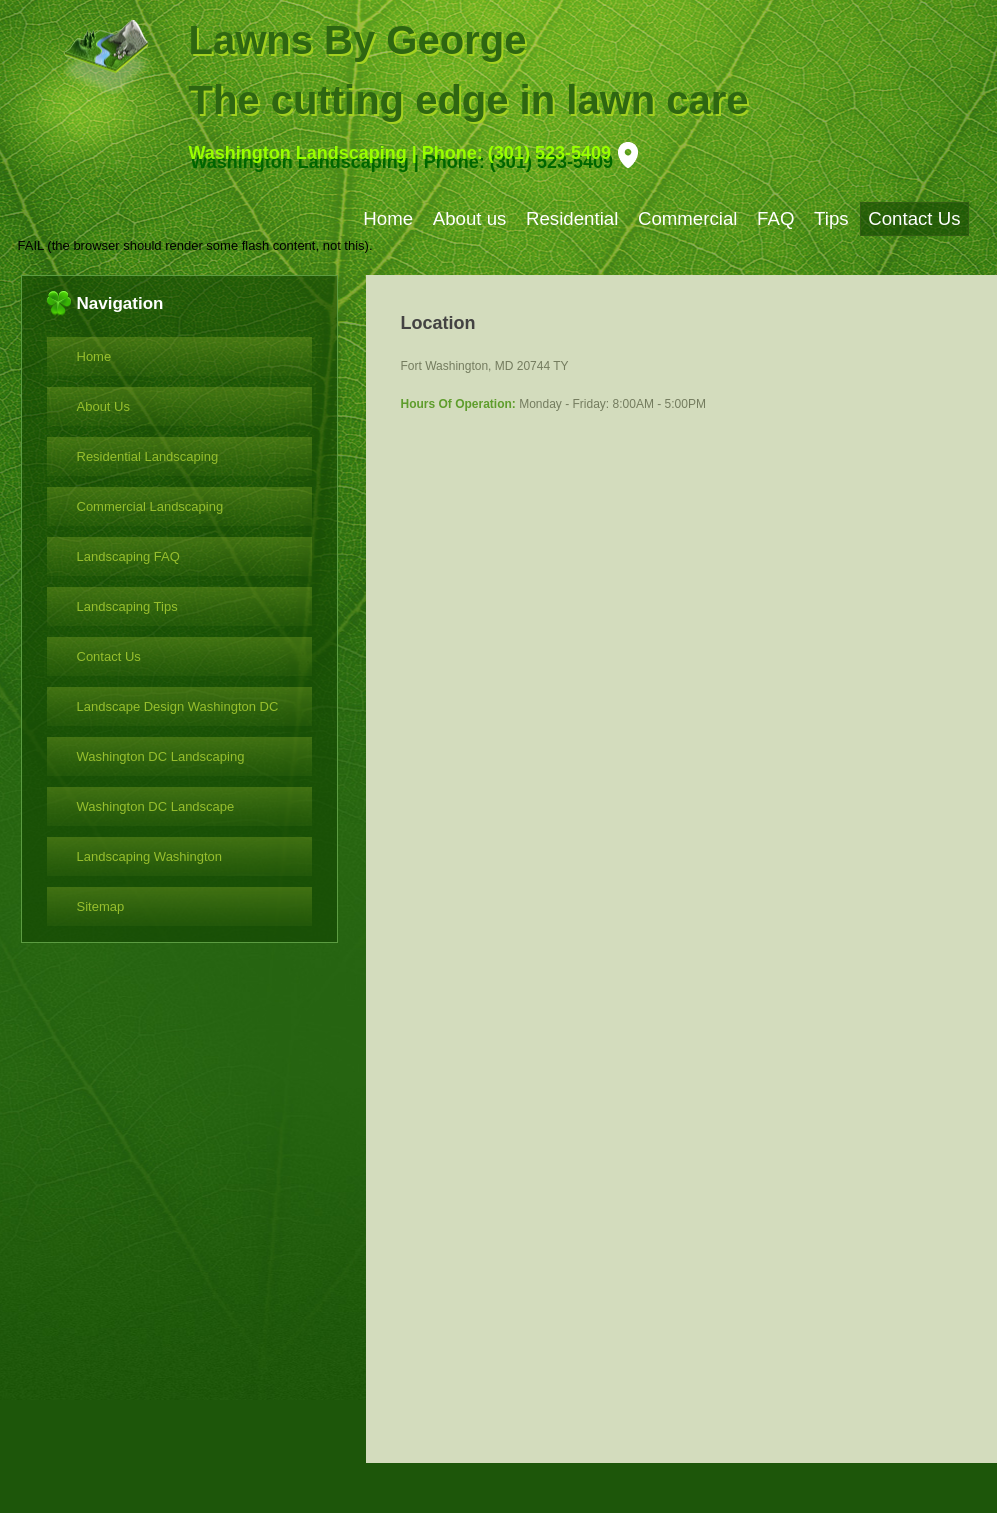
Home (388, 218)
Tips (831, 218)
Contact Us (914, 218)
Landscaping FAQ (128, 556)
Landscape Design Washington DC (178, 706)
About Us (103, 406)
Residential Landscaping (148, 456)
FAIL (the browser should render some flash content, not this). (195, 245)
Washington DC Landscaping (161, 756)
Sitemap (101, 906)
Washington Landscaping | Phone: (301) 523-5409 (400, 153)
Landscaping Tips (127, 606)
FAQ (775, 218)
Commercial (688, 218)
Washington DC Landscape (156, 806)
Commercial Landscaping (150, 506)
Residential (572, 218)
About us (470, 218)
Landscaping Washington (150, 856)
